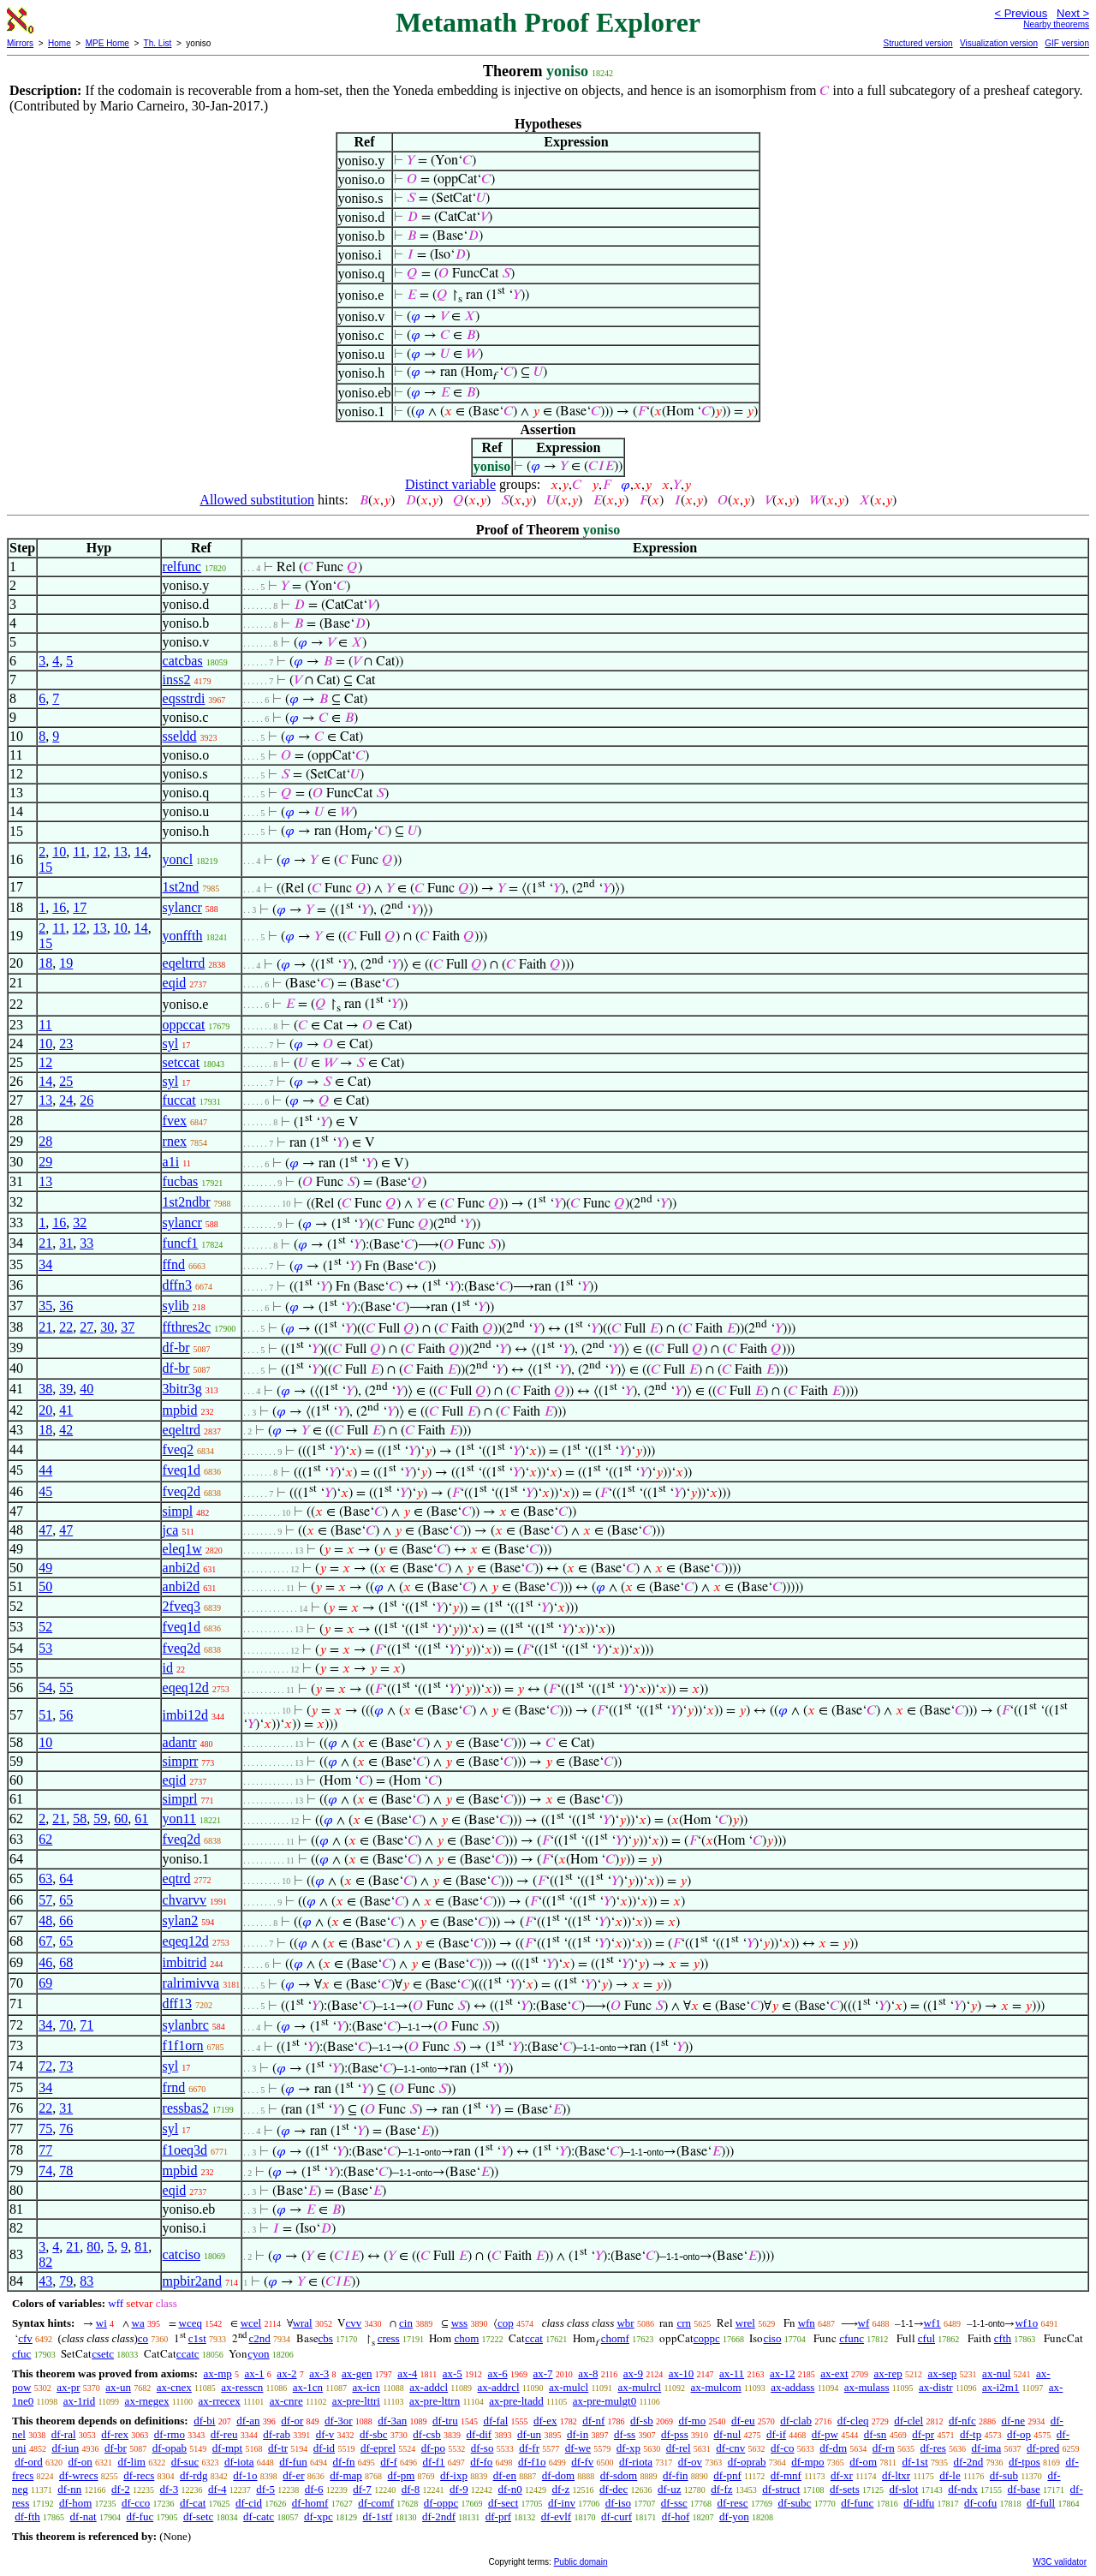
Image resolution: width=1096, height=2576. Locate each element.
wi (101, 2323)
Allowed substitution (257, 499)
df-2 (120, 2489)
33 (86, 1243)
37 (127, 1327)
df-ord (29, 2461)
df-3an (392, 2420)
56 (66, 1715)
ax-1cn (308, 2387)
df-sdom (618, 2475)
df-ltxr (896, 2475)
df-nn (69, 2489)
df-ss (624, 2434)
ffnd (174, 1264)
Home (59, 43)
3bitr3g (182, 1388)
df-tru (445, 2420)
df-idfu (918, 2502)
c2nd (260, 2338)
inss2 (177, 679)
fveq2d (181, 1491)
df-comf (376, 2502)
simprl (180, 1799)
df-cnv (730, 2448)
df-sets (845, 2489)
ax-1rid (79, 2400)
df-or (292, 2420)
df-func (857, 2502)
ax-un (118, 2387)
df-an (247, 2420)
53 (45, 1648)
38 (45, 1388)
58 (79, 1818)
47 (45, 1530)
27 (86, 1327)
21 (45, 1243)
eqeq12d (186, 1687)
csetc (103, 2353)
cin (406, 2323)
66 (66, 1920)
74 (45, 2170)
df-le (950, 2475)
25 (66, 1081)
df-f (388, 2461)
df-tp (970, 2434)
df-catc (258, 2516)
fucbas (181, 1181)
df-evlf (556, 2516)
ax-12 (782, 2373)
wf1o (1026, 2323)
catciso (181, 2254)
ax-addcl (428, 2387)
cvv (353, 2323)
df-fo (481, 2461)
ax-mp (218, 2373)
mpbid (180, 1410)
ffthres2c (187, 1327)
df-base (1024, 2489)
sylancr (182, 907)
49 (45, 1567)
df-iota (239, 2461)
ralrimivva (191, 1983)
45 (45, 1491)
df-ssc (674, 2502)
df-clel (908, 2420)
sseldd (180, 736)
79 (66, 2281)
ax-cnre (286, 2400)
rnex (175, 1141)
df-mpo (807, 2461)
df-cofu (980, 2502)
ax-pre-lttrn (434, 2400)
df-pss (674, 2434)
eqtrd (177, 1878)
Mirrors (20, 43)
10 (59, 851)
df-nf (593, 2420)
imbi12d (185, 1715)
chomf (615, 2338)
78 (66, 2170)
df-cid (248, 2502)
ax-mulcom (716, 2387)
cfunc (851, 2338)
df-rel (678, 2448)
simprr (181, 1761)
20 (45, 1410)
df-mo (692, 2420)
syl (171, 1043)
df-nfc (962, 2420)
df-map (346, 2475)
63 (45, 1878)
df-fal (495, 2420)
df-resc (733, 2502)
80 (93, 2246)
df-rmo (169, 2434)
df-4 (217, 2489)
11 (79, 851)
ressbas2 (186, 2108)
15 (45, 867)
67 (45, 1941)
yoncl (178, 859)
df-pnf (727, 2475)
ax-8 (588, 2373)
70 (66, 2025)
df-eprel (378, 2448)
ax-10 (681, 2373)
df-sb (641, 2420)
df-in (577, 2434)
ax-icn (365, 2387)
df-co (782, 2448)
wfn (806, 2323)
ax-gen (357, 2373)
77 (45, 2150)
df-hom (75, 2502)
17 (79, 907)
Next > (1073, 13)
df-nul (727, 2434)
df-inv (561, 2502)
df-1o (245, 2475)
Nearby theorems (1056, 24)
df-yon (734, 2516)
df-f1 (434, 2461)
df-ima (987, 2448)
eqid (175, 982)
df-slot (903, 2489)
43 (45, 2281)
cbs (326, 2338)
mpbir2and (192, 2281)
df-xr (842, 2475)
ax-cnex (174, 2387)
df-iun (65, 2448)
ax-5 (452, 2373)
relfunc (182, 566)
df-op (1019, 2434)
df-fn (344, 2461)
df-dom (558, 2475)
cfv (25, 2338)
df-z (560, 2489)
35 (45, 1305)
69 (45, 1983)
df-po (433, 2448)
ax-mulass (867, 2387)
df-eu (742, 2420)
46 (45, 1962)
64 (66, 1878)
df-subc (794, 2502)
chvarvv (185, 1900)
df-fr (529, 2448)
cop (505, 2323)
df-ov (690, 2461)
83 (86, 2281)
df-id (324, 2448)
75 (45, 2128)
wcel (251, 2323)
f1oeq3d (185, 2150)
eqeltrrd (184, 963)
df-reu (224, 2434)
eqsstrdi (184, 698)
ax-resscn (242, 2387)
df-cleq (853, 2420)
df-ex (545, 2420)
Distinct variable (450, 484)
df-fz (721, 2489)
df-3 (169, 2489)
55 (66, 1687)
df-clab (796, 2420)
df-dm (833, 2448)
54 (45, 1687)
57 (45, 1900)
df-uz (669, 2489)
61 (141, 1818)
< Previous (1020, 13)
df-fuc (139, 2516)
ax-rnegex (147, 2400)
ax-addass (792, 2387)
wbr (625, 2323)
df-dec (613, 2489)
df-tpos (1024, 2461)
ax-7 (542, 2373)
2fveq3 (181, 1606)
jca (171, 1530)
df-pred (1043, 2448)
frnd (174, 2087)
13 (121, 851)
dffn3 (177, 1285)
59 (100, 1818)
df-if (776, 2434)
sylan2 (181, 1920)
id (168, 1668)
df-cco (136, 2502)
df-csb (427, 2434)
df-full (1041, 2502)
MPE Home (107, 43)
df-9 (459, 2489)
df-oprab (747, 2461)
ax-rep (887, 2373)
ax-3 (319, 2373)
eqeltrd (181, 1429)
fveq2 (178, 1449)
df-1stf (378, 2516)
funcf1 (181, 1243)
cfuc (21, 2353)
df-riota (635, 2461)
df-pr (923, 2434)
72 (45, 2066)
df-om (863, 2461)
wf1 (932, 2323)
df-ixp (454, 2475)
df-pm (401, 2475)
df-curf (616, 2516)
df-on (80, 2461)
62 (45, 1839)
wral (303, 2323)
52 (45, 1626)
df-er (293, 2475)
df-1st (914, 2461)
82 (45, 2262)
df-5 (265, 2489)
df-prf (498, 2516)
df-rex (114, 2434)
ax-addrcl (499, 2387)
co (143, 2338)
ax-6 (498, 2373)
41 (66, 1410)
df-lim (131, 2461)
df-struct (781, 2489)
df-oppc (441, 2502)
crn (683, 2323)
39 (66, 1388)
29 (45, 1161)
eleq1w (182, 1548)
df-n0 (509, 2489)
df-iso (618, 2502)
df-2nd (969, 2461)
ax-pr (68, 2387)
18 (45, 963)
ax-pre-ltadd (516, 2400)
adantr (180, 1742)
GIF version (1067, 43)
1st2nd (181, 887)
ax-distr (936, 2387)
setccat (181, 1062)
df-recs (138, 2475)
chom (466, 2338)
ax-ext (834, 2373)
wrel (745, 2323)
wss (459, 2323)
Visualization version (999, 43)
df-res (933, 2448)
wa (138, 2323)
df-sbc (374, 2434)
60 (121, 1818)
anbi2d (181, 1567)
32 (79, 1222)
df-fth (27, 2516)
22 (66, 1327)
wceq (190, 2323)
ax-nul (996, 2373)
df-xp (628, 2448)
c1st (197, 2338)
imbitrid (185, 1962)
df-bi (204, 2420)
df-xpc (318, 2516)
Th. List (158, 43)
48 (45, 1920)
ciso (772, 2338)
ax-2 (286, 2373)
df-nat (83, 2516)
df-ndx (963, 2489)
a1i (171, 1161)
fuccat (179, 1100)
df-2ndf (439, 2516)
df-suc (185, 2461)
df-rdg (194, 2475)
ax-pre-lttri (356, 2400)
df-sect (503, 2502)
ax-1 (255, 2373)
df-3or (339, 2420)
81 (141, 2246)
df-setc (198, 2516)
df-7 (362, 2489)
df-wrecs (78, 2475)
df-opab (169, 2448)
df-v (325, 2434)
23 (66, 1043)
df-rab (276, 2434)
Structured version (917, 43)
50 (45, 1586)
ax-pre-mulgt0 (604, 2400)
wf (864, 2323)
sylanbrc (186, 2025)
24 (66, 1100)
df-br (176, 1347)
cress (389, 2338)
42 (66, 1429)
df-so (482, 2448)
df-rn (884, 2448)
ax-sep (941, 2373)
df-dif (479, 2434)
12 (100, 851)
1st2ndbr (187, 1202)
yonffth (183, 935)
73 (66, 2066)
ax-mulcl (568, 2387)
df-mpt (227, 2448)
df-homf (310, 2502)
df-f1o (532, 2461)
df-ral (63, 2434)
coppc (707, 2338)
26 (86, 1100)
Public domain (581, 2562)
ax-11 (731, 2373)
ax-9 (633, 2373)
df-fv (582, 2461)
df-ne (1012, 2420)
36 (66, 1305)
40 (86, 1388)
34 (45, 1264)
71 (86, 2025)
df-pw (825, 2434)
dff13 (177, 2003)
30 (107, 1327)
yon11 (179, 1818)
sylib (176, 1305)
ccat (534, 2338)
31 (66, 1243)
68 (66, 1962)
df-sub (1004, 2475)
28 (45, 1141)
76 (66, 2128)
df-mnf (786, 2475)
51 (45, 1715)
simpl (178, 1511)
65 (66, 1900)
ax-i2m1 (1000, 2387)
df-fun (293, 2461)
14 (141, 851)
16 (59, 907)
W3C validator (1060, 2562)
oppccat (184, 1024)
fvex (175, 1120)
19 (66, 963)
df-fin (675, 2475)
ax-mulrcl (640, 2387)
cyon (258, 2353)
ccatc (188, 2353)
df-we (578, 2448)
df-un (529, 2434)
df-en (504, 2475)
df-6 (314, 2489)
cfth (1002, 2338)
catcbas (183, 660)
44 (45, 1470)
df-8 (411, 2489)
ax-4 (407, 2373)
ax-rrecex (220, 2400)
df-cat (193, 2502)
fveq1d (181, 1470)
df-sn (875, 2434)
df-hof (676, 2516)
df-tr (278, 2448)
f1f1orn (183, 2045)
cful (926, 2338)
